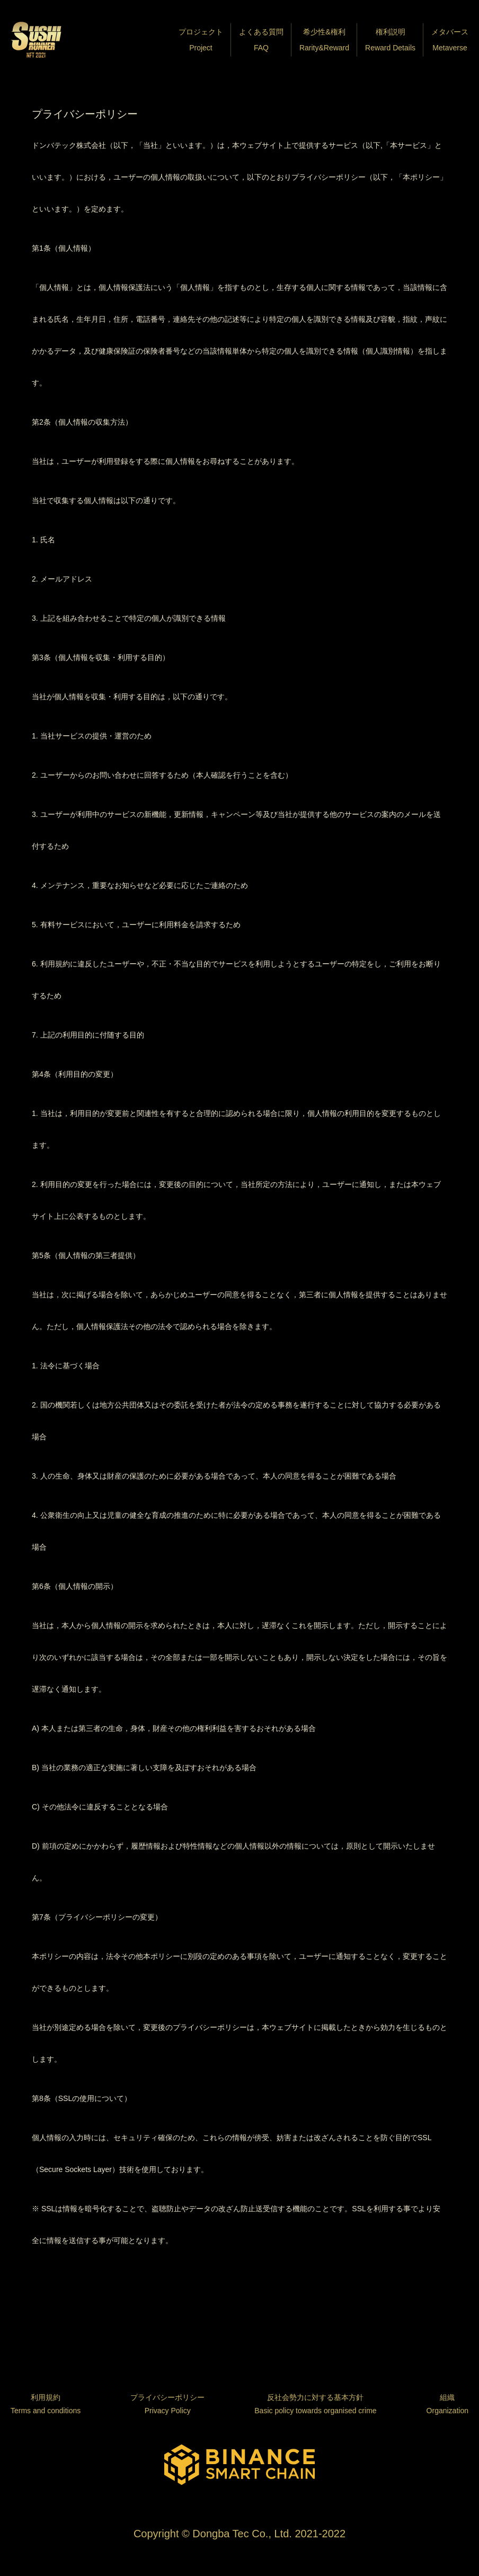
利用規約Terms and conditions (46, 2404)
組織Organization (447, 2404)
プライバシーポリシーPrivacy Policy (167, 2404)
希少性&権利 (324, 42)
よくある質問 (261, 42)
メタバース (449, 42)
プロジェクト (201, 42)
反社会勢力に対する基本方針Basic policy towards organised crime (315, 2404)
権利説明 (390, 42)
